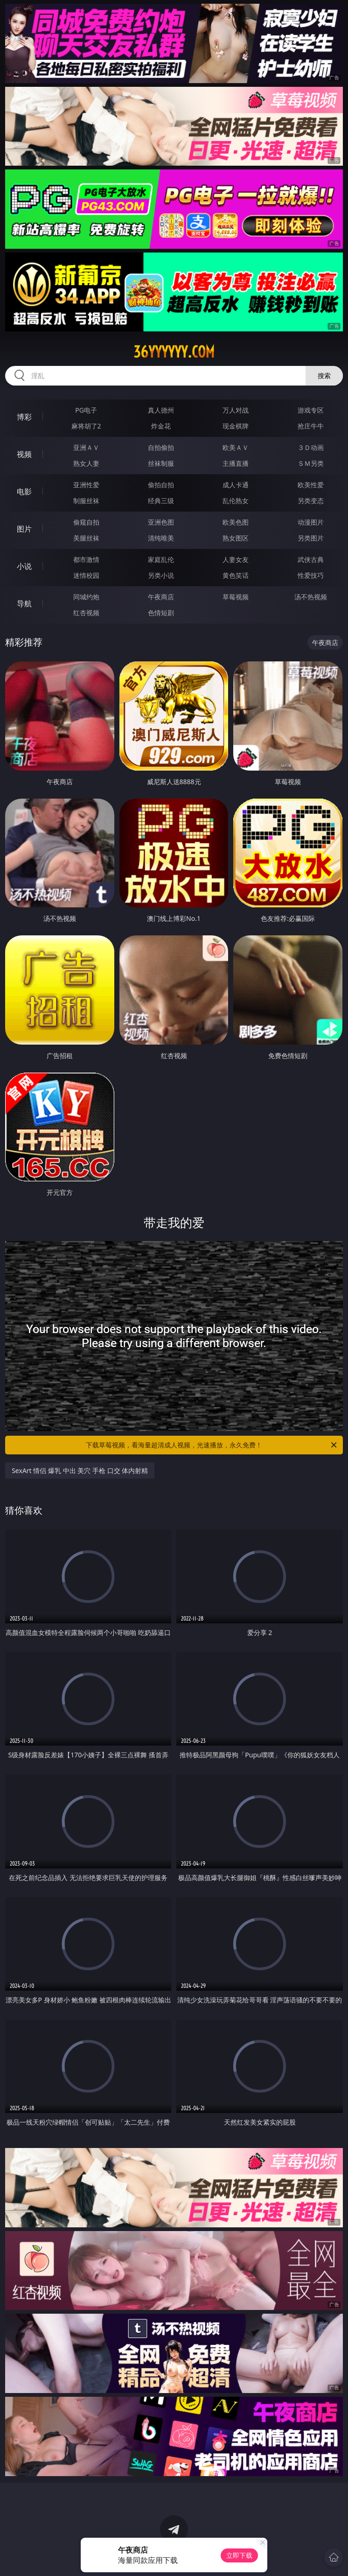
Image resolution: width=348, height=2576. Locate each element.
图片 (24, 529)
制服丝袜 (86, 500)
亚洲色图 (161, 522)
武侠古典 (311, 559)
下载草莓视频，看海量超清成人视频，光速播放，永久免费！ (212, 1445)
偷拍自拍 (161, 484)
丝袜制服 (161, 463)
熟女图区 (236, 537)
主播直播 (236, 463)
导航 (24, 603)
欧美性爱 (311, 484)
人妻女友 (236, 559)
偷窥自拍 (86, 522)
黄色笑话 (236, 575)
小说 (24, 566)
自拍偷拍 (161, 447)
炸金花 (161, 425)
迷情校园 (86, 575)
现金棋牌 (236, 425)
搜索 (324, 375)
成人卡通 (236, 484)
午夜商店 (161, 596)
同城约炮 (86, 596)
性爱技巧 (311, 575)
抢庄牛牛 (311, 425)
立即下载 (239, 2555)
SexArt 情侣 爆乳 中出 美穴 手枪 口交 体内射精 (80, 1470)
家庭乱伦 (161, 559)
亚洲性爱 (86, 484)
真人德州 (161, 410)
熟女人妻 (86, 463)
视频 (24, 454)
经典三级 (161, 500)
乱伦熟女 (236, 500)
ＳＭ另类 (311, 463)
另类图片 (311, 537)
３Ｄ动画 (311, 447)
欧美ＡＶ (236, 447)
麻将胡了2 (86, 425)
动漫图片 (311, 522)
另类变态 (311, 500)
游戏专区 (311, 410)
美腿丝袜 (86, 537)
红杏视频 (86, 612)
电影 (24, 491)
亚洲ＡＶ (86, 447)
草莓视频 (236, 596)
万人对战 (236, 410)
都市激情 (86, 559)
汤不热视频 (310, 596)
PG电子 (86, 410)
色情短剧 (161, 612)
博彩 (24, 417)
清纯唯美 (161, 537)
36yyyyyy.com (174, 352)
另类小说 (161, 575)
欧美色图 (236, 522)
